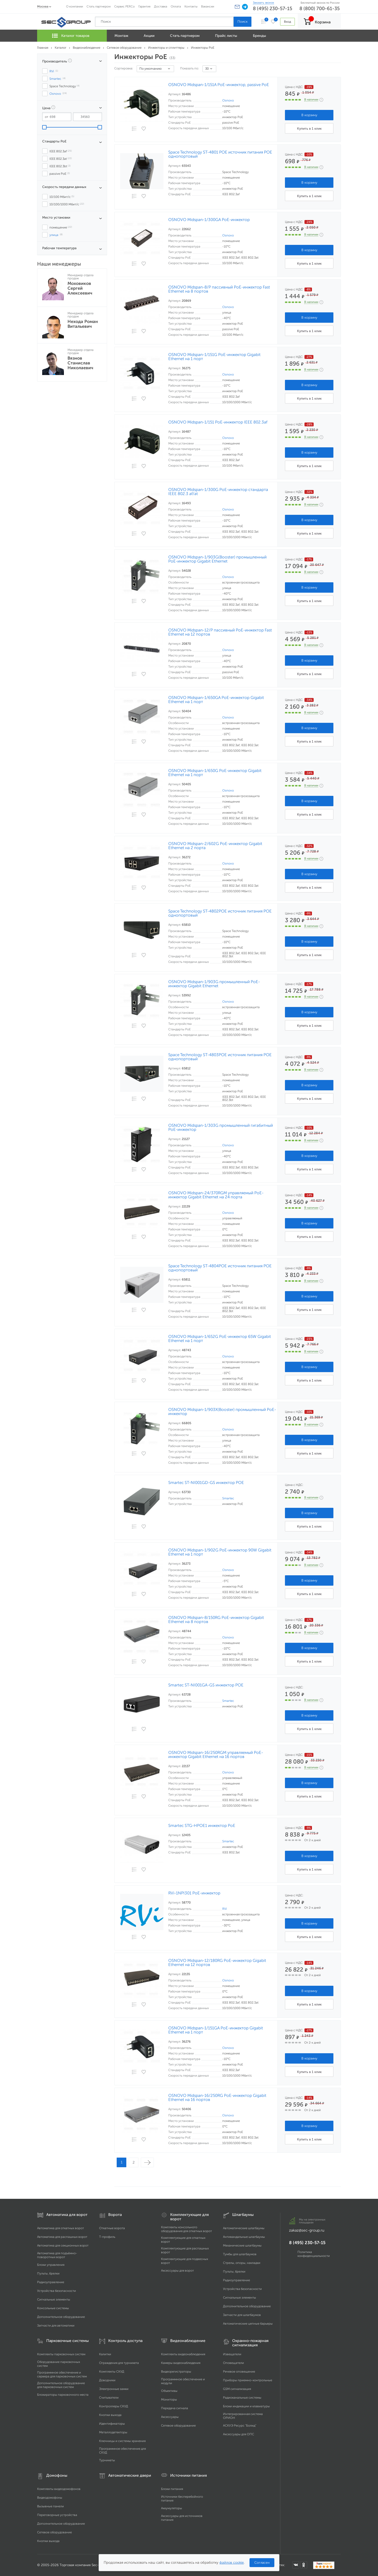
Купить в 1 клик (309, 129)
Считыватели (109, 2397)
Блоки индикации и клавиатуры (246, 2406)
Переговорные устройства (57, 2515)
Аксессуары (170, 2417)
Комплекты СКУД (111, 2371)
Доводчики (107, 2380)
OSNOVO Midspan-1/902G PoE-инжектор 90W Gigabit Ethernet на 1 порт (219, 1552)
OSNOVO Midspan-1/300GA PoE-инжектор (209, 220)
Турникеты (107, 2460)
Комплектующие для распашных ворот (185, 2250)
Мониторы (169, 2399)
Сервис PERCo (124, 6)
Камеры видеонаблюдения (180, 2363)
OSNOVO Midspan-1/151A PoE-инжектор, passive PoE (218, 85)
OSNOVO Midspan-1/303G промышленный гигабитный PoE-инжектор (220, 1127)
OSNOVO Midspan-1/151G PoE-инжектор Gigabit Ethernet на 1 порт (214, 357)
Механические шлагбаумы (242, 2245)
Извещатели (232, 2354)
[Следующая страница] (147, 2162)
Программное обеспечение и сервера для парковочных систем (62, 2374)
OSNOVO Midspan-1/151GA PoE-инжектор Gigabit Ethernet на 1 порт (215, 2030)
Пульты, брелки (48, 2273)
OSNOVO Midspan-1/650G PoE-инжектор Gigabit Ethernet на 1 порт (215, 773)
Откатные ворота (112, 2228)
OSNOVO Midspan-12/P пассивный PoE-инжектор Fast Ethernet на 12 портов (220, 632)
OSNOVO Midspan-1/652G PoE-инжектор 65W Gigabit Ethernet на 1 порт (219, 1339)
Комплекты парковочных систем (61, 2354)
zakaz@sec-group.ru (306, 2230)
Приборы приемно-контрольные (247, 2380)
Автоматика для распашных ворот (62, 2237)
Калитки (105, 2354)
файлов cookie (231, 2562)
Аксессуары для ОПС (238, 2434)
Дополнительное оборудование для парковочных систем (61, 2385)
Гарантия (144, 6)
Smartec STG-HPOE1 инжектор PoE (201, 1826)
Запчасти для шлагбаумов (242, 2315)
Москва (42, 6)
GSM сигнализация (237, 2389)
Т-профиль (107, 2237)
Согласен (262, 2563)
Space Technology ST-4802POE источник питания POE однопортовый (220, 913)
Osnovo (228, 100)
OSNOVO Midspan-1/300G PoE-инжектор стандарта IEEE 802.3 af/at (218, 492)
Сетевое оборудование (178, 2425)
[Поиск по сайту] (164, 22)
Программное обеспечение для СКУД (122, 2450)
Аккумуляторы (171, 2508)
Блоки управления (50, 2265)
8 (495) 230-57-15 (272, 8)
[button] (237, 6)
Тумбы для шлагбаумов (239, 2254)
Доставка (160, 6)
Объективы (169, 2391)
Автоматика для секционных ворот (62, 2245)
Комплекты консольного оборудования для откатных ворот (186, 2229)
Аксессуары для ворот (177, 2270)
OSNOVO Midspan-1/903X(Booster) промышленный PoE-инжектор (222, 1412)
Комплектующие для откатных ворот (183, 2239)
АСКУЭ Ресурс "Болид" (239, 2425)
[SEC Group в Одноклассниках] (303, 2565)
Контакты (190, 6)
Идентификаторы (112, 2423)
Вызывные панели (50, 2506)
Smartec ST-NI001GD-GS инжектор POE (206, 1483)
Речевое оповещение (239, 2371)
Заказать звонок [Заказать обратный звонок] (263, 2)
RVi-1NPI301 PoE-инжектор (194, 1893)
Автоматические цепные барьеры (248, 2323)
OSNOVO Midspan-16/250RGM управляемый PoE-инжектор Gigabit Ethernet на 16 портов (215, 1755)
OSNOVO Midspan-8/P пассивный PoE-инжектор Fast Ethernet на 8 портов (219, 289)
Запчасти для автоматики (55, 2325)
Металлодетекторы (113, 2432)
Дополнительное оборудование (61, 2317)
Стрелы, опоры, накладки (241, 2263)
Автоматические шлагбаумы (243, 2228)
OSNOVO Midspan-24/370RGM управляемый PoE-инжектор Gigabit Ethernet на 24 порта (215, 1195)
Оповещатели (233, 2363)
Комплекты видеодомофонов (59, 2489)
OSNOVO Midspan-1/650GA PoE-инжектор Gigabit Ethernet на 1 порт (216, 700)
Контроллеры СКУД (113, 2406)
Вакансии (207, 6)
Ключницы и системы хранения (122, 2441)
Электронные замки (113, 2389)
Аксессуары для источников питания (181, 2518)
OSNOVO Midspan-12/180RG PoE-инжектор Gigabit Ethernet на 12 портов (217, 1963)
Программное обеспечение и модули (183, 2381)
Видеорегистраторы (176, 2371)
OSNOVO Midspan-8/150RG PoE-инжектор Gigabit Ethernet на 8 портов (216, 1620)
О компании (74, 6)
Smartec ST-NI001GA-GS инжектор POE (205, 1685)
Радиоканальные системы (242, 2397)
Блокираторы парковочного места (62, 2394)
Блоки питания (172, 2489)
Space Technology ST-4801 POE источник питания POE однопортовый (220, 154)
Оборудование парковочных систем (58, 2364)
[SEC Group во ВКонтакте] (295, 2565)
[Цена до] (87, 116)
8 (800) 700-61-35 (319, 8)
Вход (287, 21)
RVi (224, 1909)
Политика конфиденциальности (313, 2254)
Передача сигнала (174, 2408)
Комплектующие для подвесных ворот (184, 2261)
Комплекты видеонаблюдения (183, 2354)
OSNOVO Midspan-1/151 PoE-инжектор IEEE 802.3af (217, 422)
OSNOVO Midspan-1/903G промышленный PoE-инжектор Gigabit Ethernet (214, 984)
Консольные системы (53, 2308)
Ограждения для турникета (119, 2363)
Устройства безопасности (56, 2291)
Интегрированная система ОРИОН (243, 2416)
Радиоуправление (50, 2282)
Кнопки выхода (110, 2415)
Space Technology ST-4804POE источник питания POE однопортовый (220, 1268)
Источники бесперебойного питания (182, 2498)
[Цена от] (56, 116)
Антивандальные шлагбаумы (244, 2237)
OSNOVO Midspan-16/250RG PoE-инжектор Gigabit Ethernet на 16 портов (217, 2097)
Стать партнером (99, 6)
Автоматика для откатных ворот (60, 2228)
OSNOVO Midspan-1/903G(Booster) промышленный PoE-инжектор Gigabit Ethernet (217, 559)
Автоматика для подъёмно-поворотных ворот (57, 2255)
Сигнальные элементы (53, 2299)
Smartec (228, 1498)
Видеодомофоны (49, 2497)
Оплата (176, 6)
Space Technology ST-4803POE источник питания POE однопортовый (220, 1057)
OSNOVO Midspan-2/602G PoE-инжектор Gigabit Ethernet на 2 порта (215, 846)
